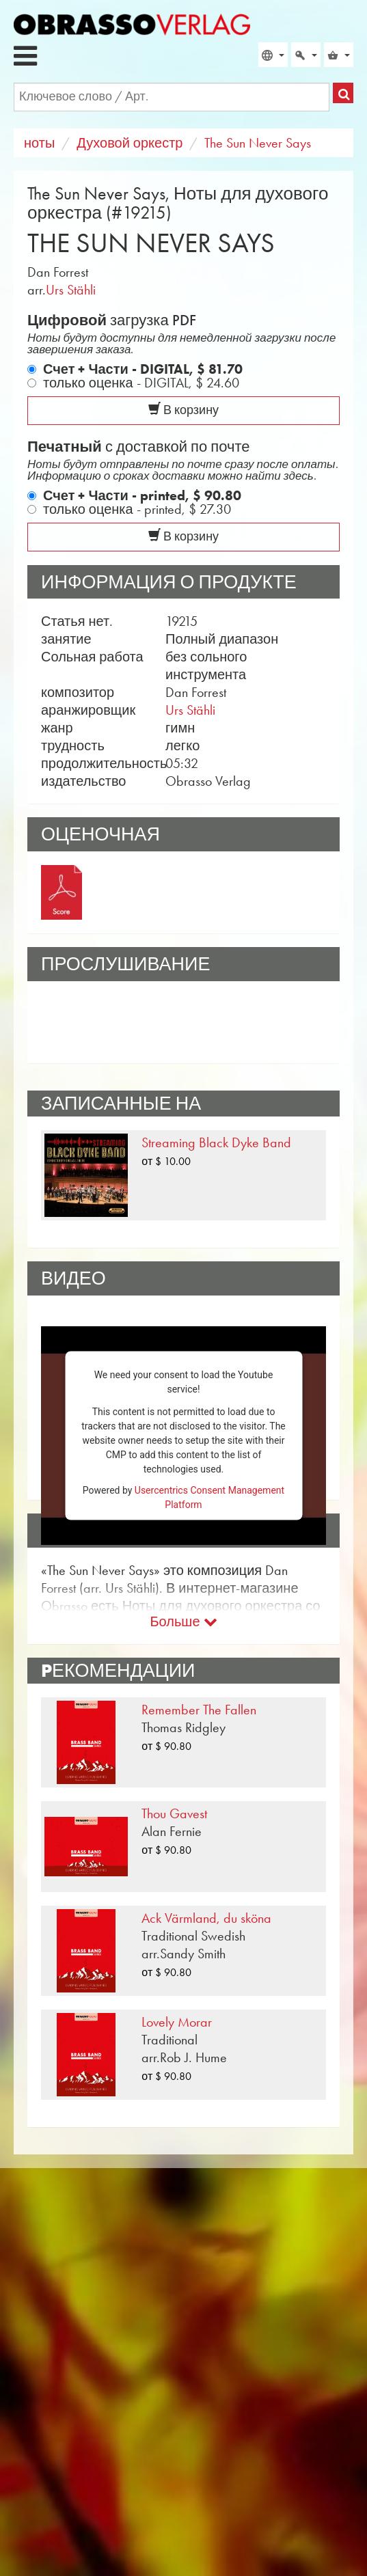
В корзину (183, 409)
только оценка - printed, (137, 509)
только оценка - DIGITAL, (141, 382)
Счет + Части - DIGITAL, (143, 369)
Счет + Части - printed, (142, 495)
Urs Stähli (71, 290)
